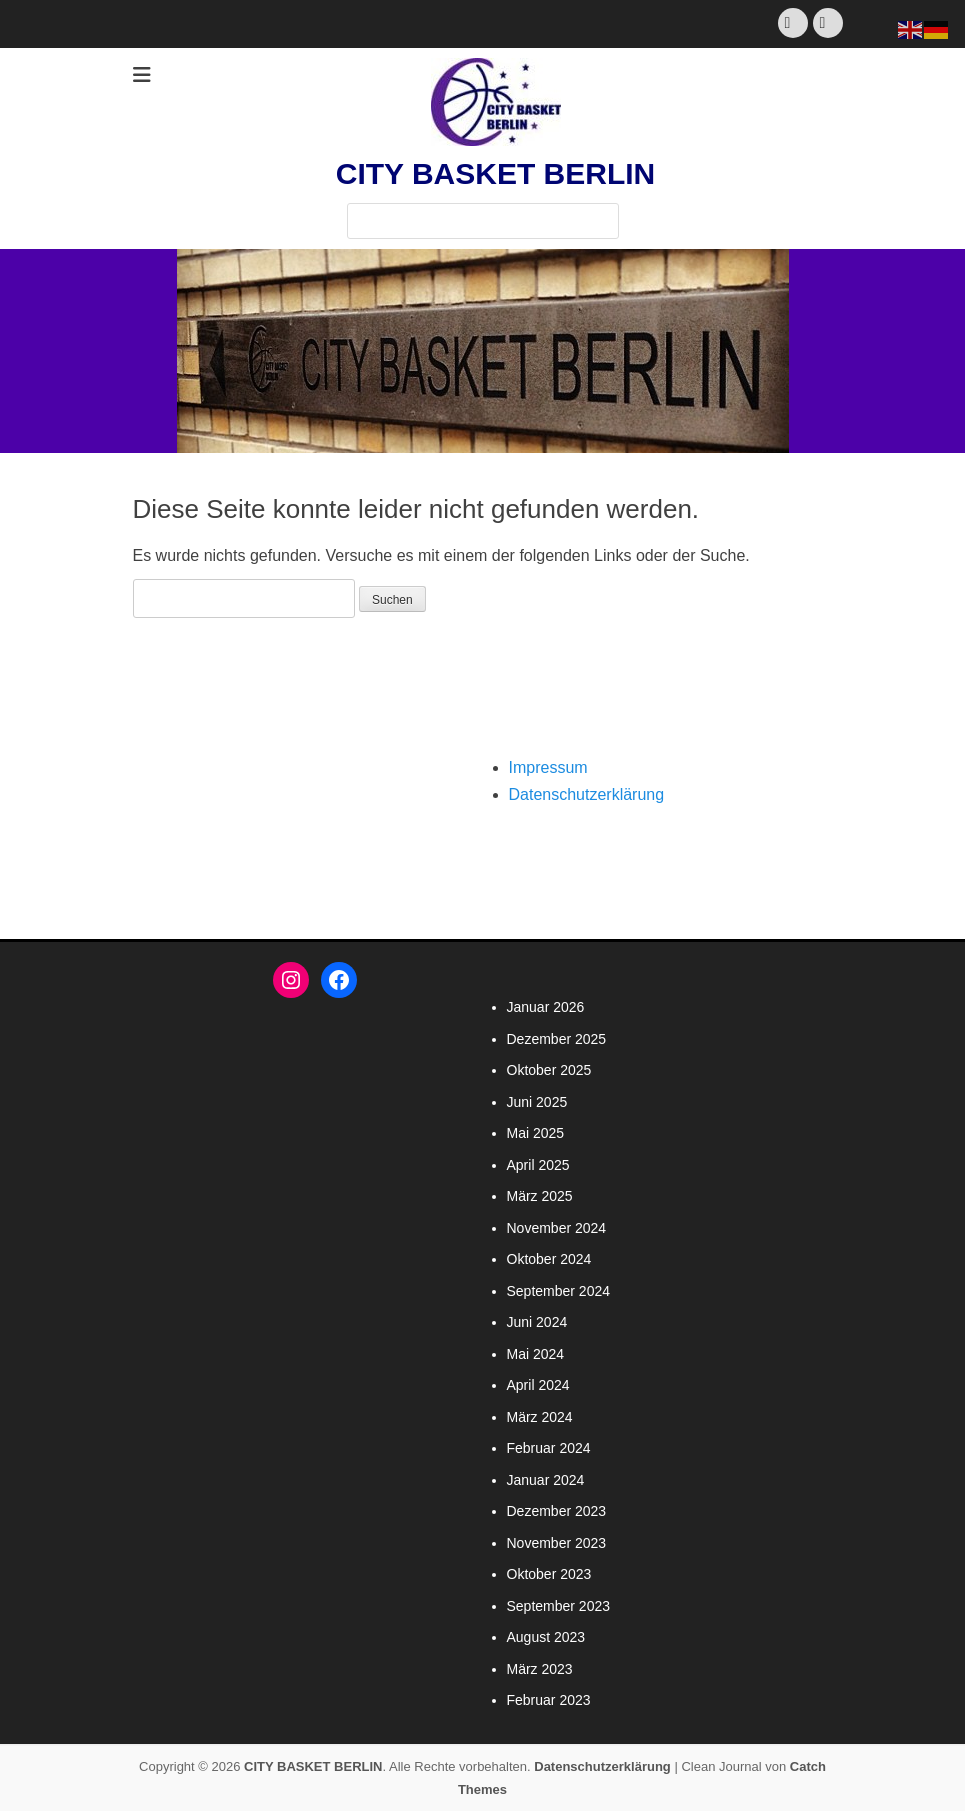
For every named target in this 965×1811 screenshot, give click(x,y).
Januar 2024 (546, 1480)
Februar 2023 (549, 1700)
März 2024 (540, 1417)
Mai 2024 (536, 1354)
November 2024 (557, 1228)
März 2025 (540, 1196)
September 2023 (559, 1606)
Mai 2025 (536, 1133)
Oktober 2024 (549, 1259)
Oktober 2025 (549, 1070)
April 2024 (538, 1385)
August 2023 (546, 1637)
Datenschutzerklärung (587, 794)
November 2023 (557, 1543)
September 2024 (559, 1291)
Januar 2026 (546, 1007)
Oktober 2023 (549, 1574)
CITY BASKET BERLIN (495, 173)
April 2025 (538, 1165)
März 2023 (540, 1669)
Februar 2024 (549, 1448)
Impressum (548, 767)
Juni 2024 (537, 1322)
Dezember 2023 (557, 1511)
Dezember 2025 (557, 1039)
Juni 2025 (537, 1102)
